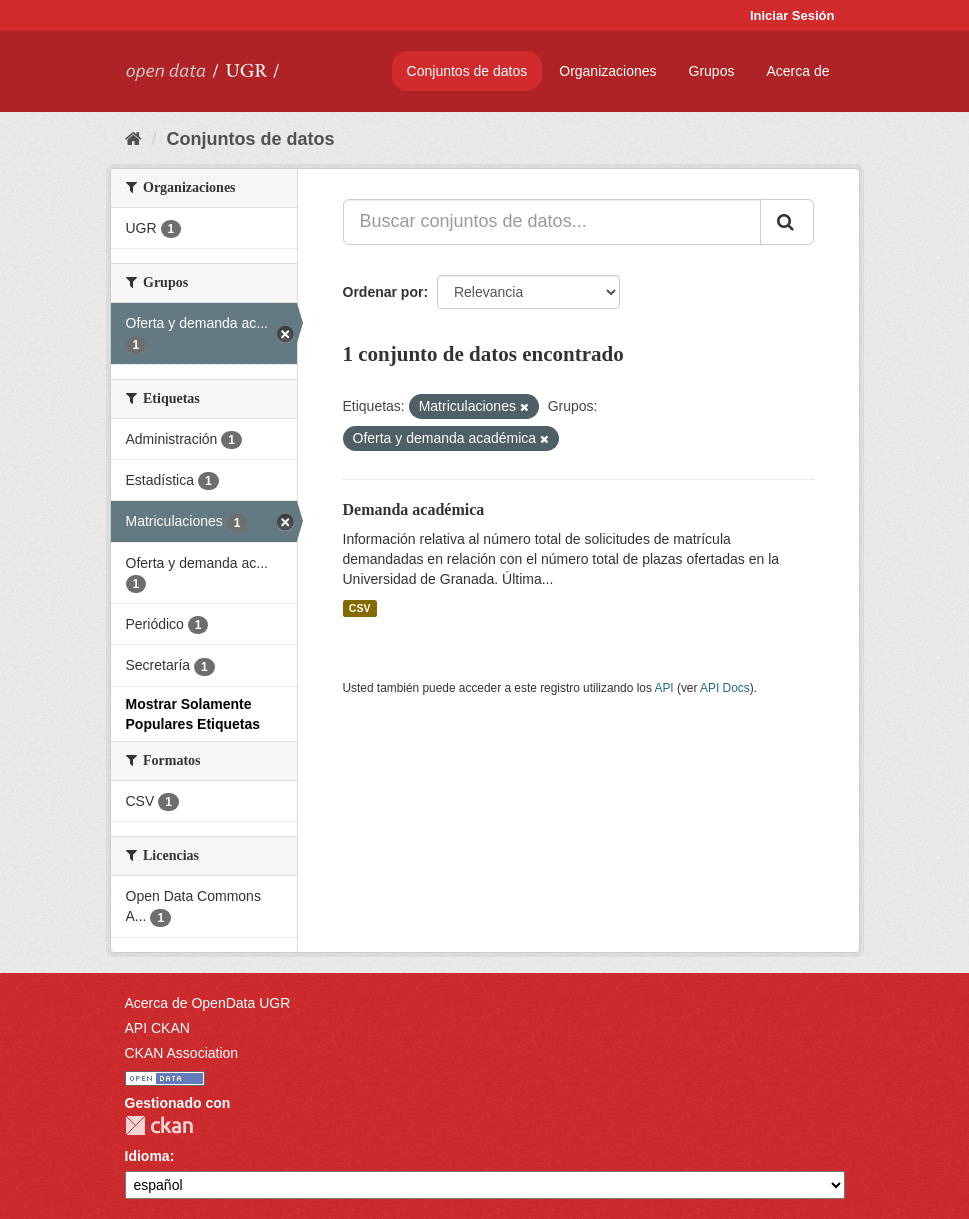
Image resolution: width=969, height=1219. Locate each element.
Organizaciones (607, 71)
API (663, 688)
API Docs (725, 688)
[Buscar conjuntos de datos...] (552, 222)
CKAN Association (182, 1053)
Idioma (147, 1156)
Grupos (712, 71)
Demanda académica (414, 509)
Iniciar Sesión (792, 15)
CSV (360, 608)
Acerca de (797, 71)
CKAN (159, 1125)
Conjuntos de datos (467, 71)
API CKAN (157, 1028)
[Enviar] (787, 222)
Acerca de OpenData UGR (208, 1003)
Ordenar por (383, 292)
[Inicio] (133, 139)
